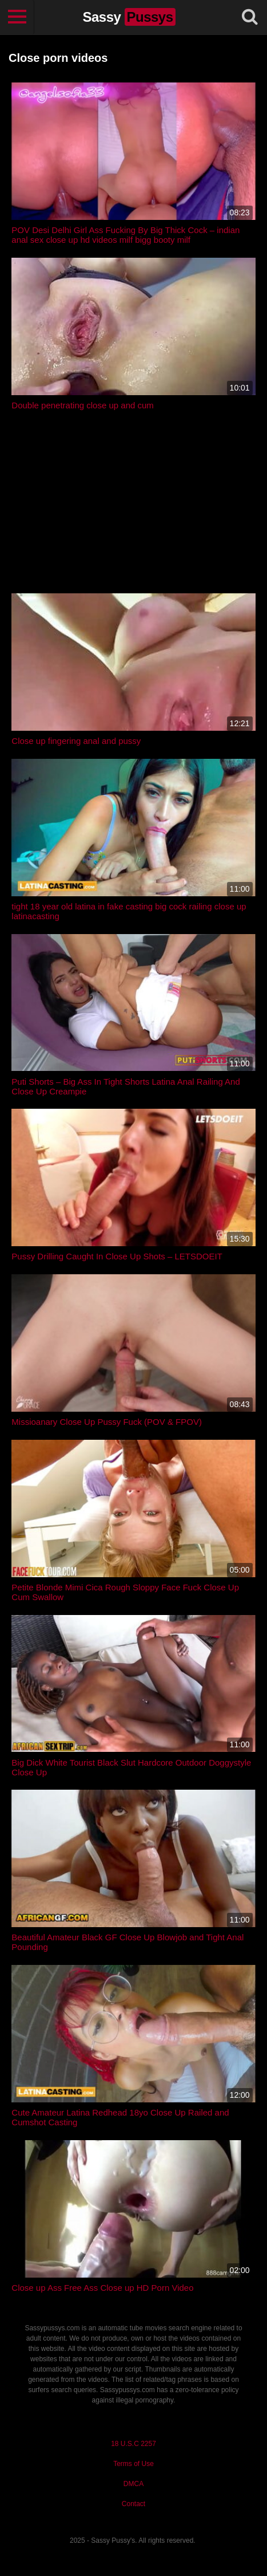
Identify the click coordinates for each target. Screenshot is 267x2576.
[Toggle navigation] (17, 17)
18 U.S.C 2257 (133, 2444)
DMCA (133, 2484)
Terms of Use (133, 2464)
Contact (133, 2504)
